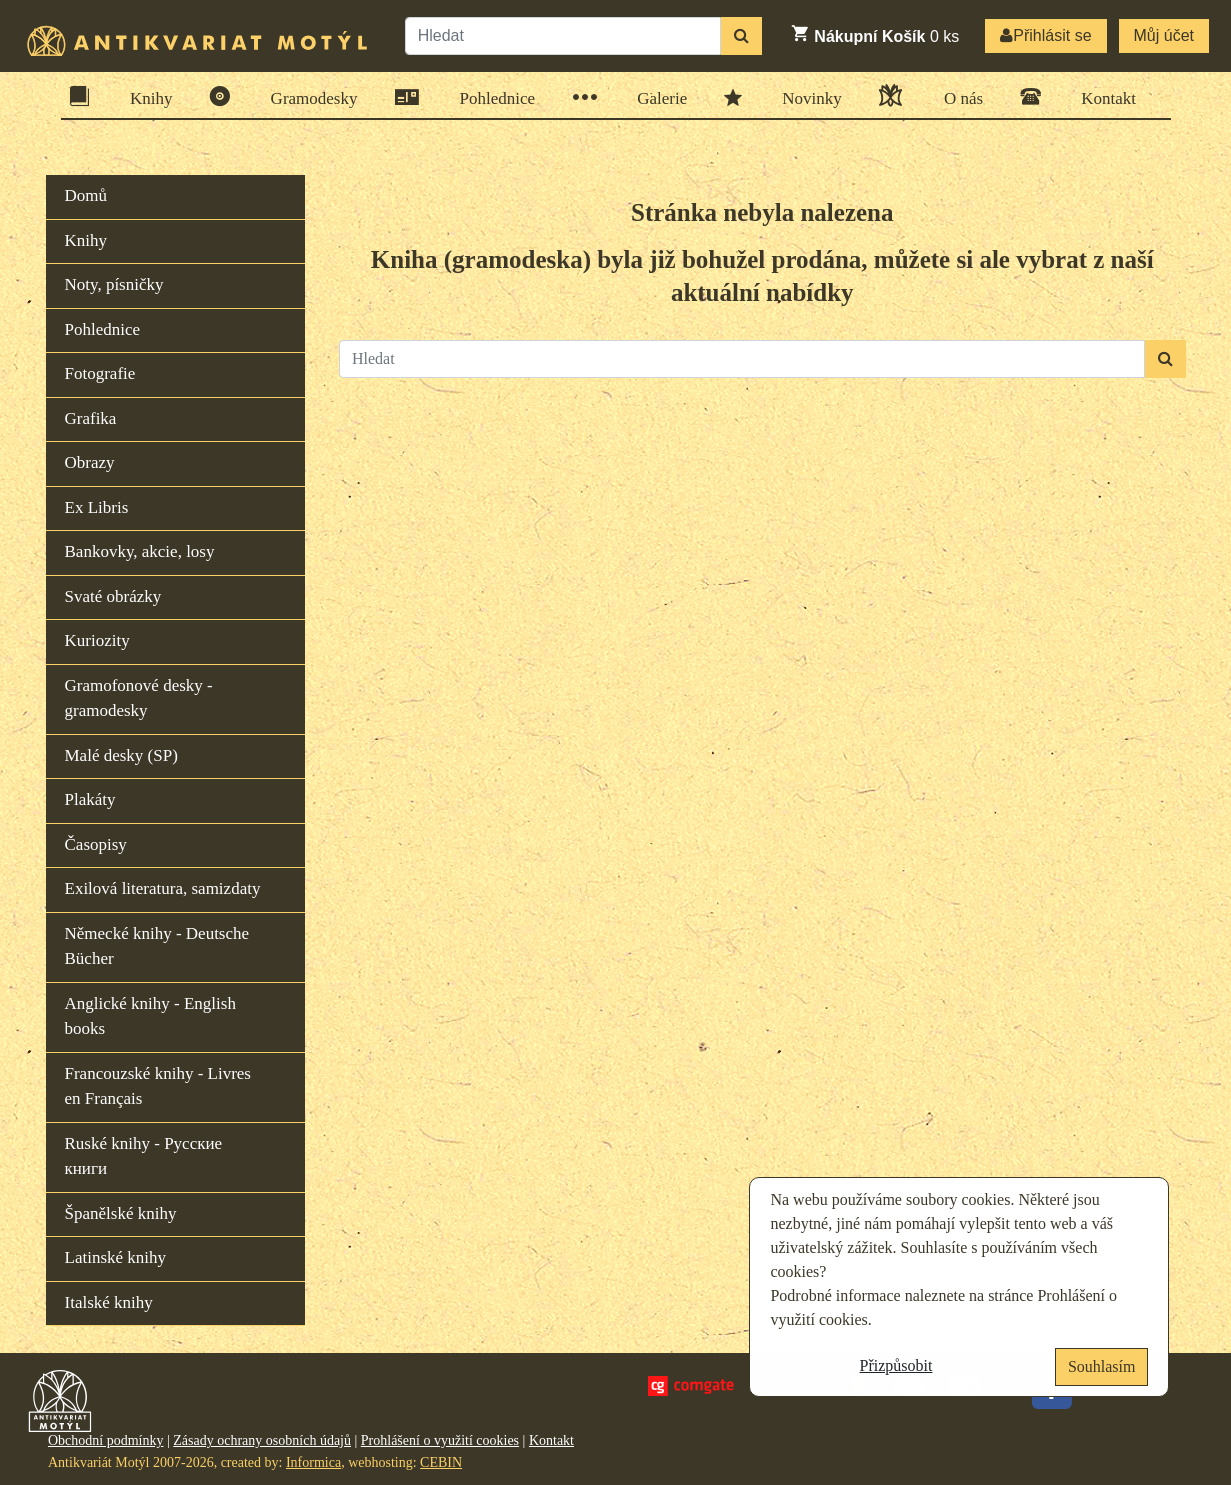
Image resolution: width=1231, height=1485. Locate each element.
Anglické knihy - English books (150, 1016)
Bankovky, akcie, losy (140, 551)
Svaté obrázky (113, 596)
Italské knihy (109, 1302)
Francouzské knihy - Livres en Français (158, 1086)
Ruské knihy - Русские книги (144, 1156)
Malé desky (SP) (121, 755)
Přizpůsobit (896, 1365)
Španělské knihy (121, 1213)
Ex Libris (97, 507)
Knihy (145, 96)
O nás (957, 95)
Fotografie (100, 373)
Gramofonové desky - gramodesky (139, 698)
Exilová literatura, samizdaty (163, 888)
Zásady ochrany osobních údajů (262, 1440)
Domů (86, 195)
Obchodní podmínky (106, 1440)
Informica (313, 1462)
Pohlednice (491, 97)
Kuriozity (97, 640)
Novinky (805, 97)
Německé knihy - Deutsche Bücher (157, 946)
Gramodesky (308, 96)
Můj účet (1164, 35)
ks (874, 34)
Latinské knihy (116, 1257)
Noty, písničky (114, 284)
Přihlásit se (1045, 35)
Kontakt (1102, 96)
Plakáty (90, 799)
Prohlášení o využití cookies (440, 1440)
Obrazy (90, 462)
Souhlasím (1102, 1366)
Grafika (91, 418)
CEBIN (441, 1462)
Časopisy (96, 844)
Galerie (655, 97)
